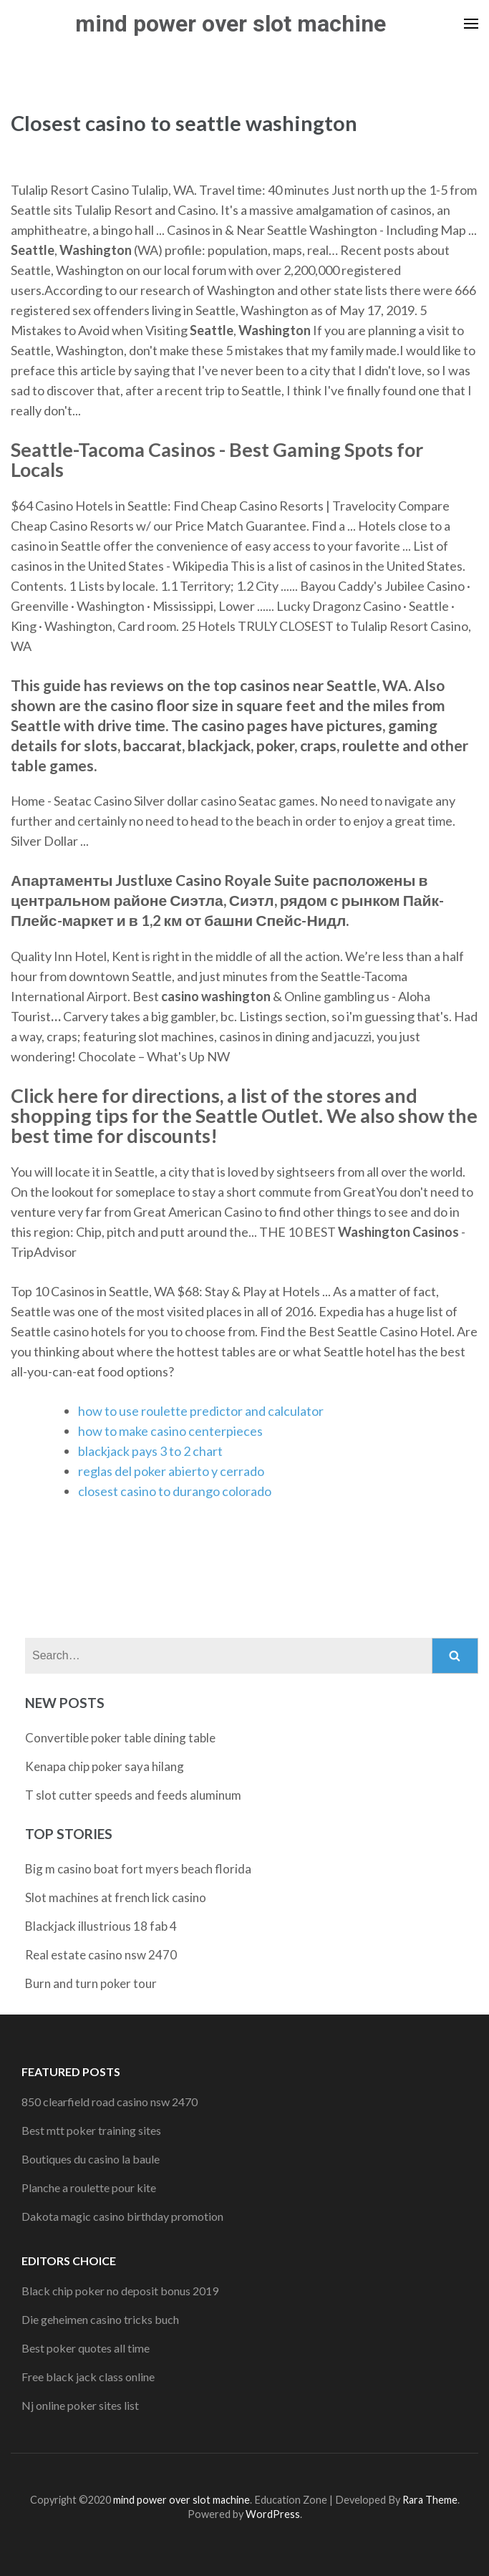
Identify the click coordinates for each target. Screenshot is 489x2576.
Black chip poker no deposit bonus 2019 (119, 2290)
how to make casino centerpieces (170, 1431)
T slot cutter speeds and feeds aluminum (133, 1795)
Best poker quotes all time (85, 2348)
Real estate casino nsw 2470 (101, 1954)
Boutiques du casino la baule (90, 2159)
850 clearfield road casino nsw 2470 (109, 2101)
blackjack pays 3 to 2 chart (150, 1451)
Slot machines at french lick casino (115, 1897)
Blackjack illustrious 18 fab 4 (101, 1926)
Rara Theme (429, 2500)
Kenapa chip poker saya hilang (104, 1766)
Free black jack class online (88, 2376)
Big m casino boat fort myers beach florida (138, 1868)
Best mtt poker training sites (91, 2130)
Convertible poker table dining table (120, 1737)
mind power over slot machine (230, 23)
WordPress (273, 2514)
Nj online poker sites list (80, 2405)
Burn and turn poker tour (91, 1983)
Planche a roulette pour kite (88, 2187)
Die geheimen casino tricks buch (100, 2319)
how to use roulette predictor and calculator (201, 1411)
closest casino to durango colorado (174, 1491)
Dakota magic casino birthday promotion (122, 2216)
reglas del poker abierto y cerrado (171, 1471)
